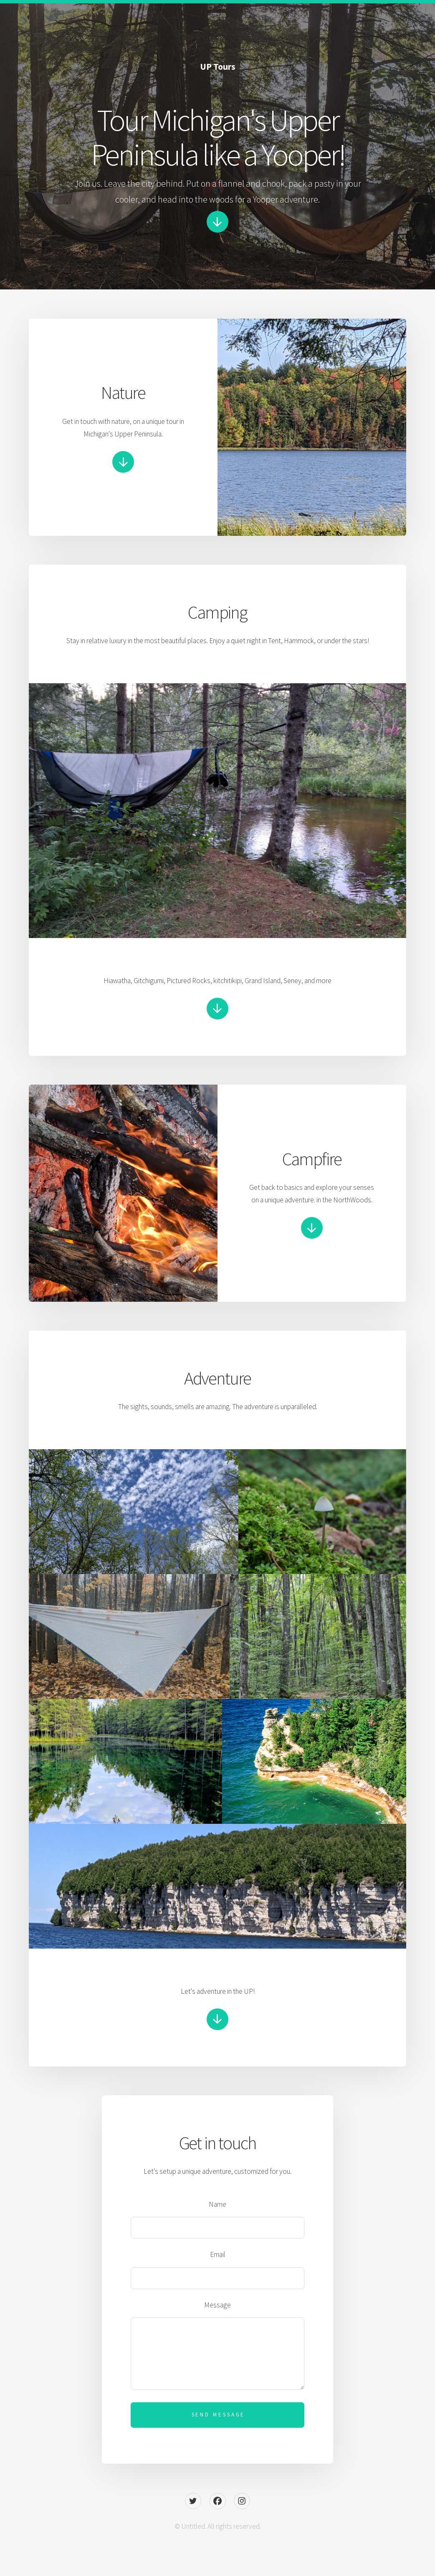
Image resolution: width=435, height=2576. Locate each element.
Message (217, 2305)
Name (217, 2204)
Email (217, 2254)
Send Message (218, 2414)
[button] (217, 222)
